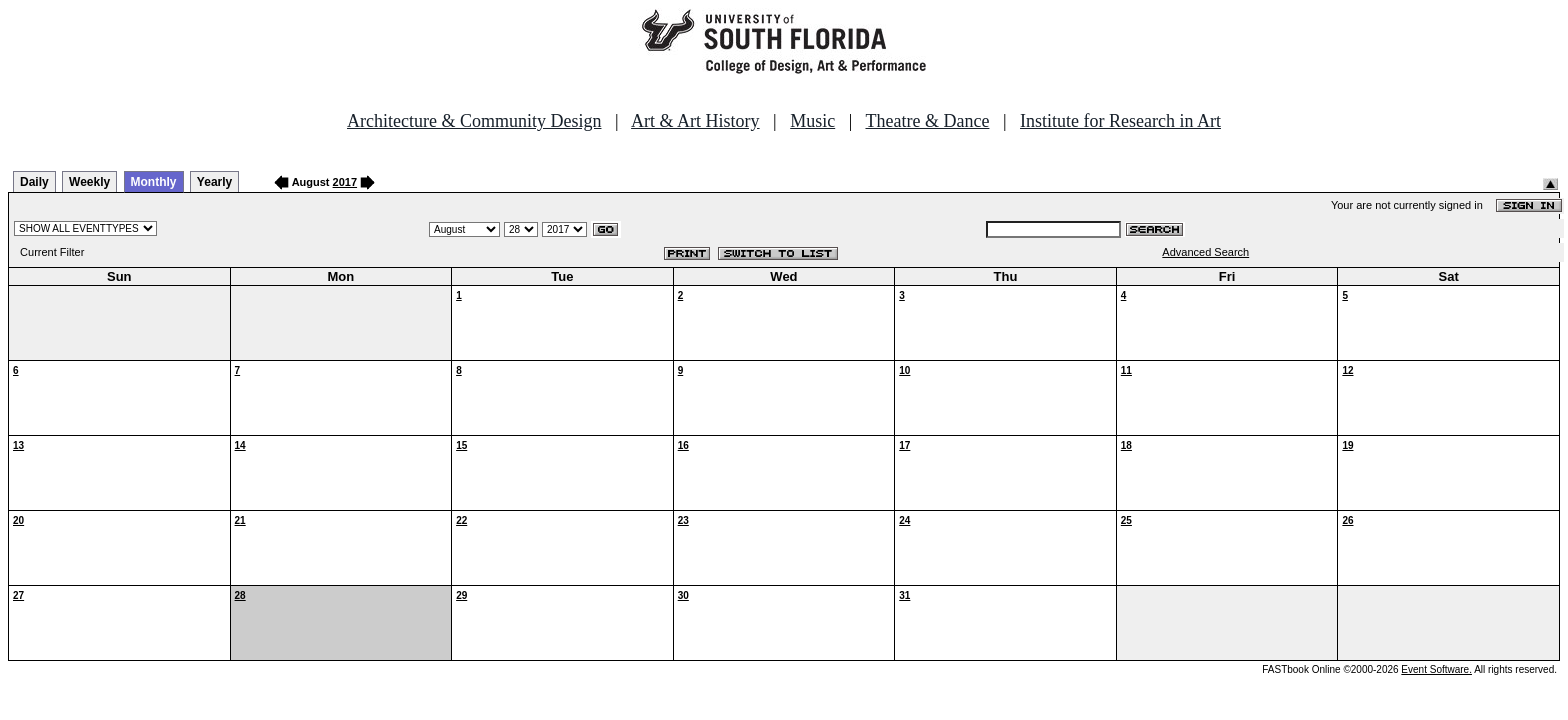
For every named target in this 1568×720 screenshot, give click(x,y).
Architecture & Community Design (474, 121)
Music (812, 121)
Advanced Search (1205, 252)
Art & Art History (695, 121)
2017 (345, 182)
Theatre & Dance (927, 121)
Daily (34, 182)
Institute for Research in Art (1120, 121)
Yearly (214, 182)
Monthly (154, 182)
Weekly (89, 182)
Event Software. (1436, 669)
